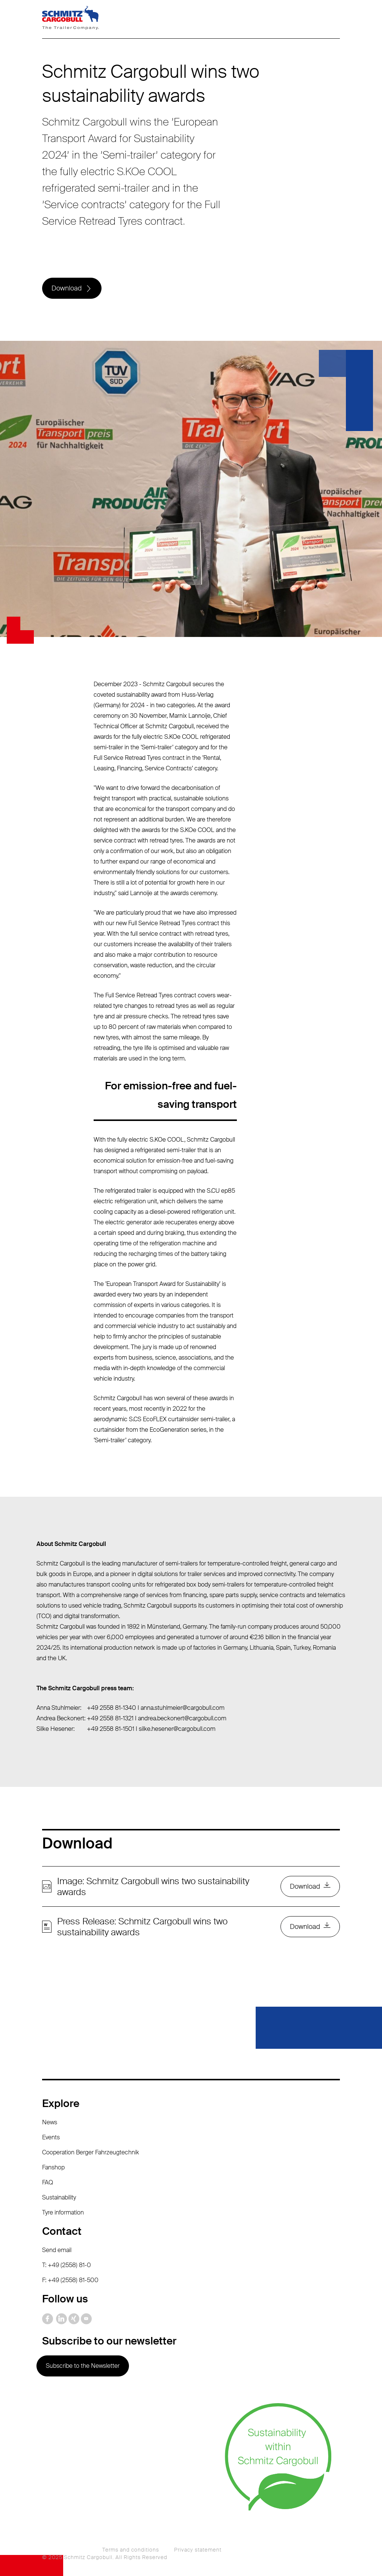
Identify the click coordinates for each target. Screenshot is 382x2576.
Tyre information (63, 2212)
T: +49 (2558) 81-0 (66, 2265)
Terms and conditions (130, 2549)
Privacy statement (197, 2549)
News (49, 2122)
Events (51, 2137)
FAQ (47, 2182)
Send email (56, 2250)
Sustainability (59, 2197)
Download (67, 288)
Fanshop (53, 2167)
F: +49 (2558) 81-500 (70, 2280)
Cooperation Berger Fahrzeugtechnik (90, 2152)
